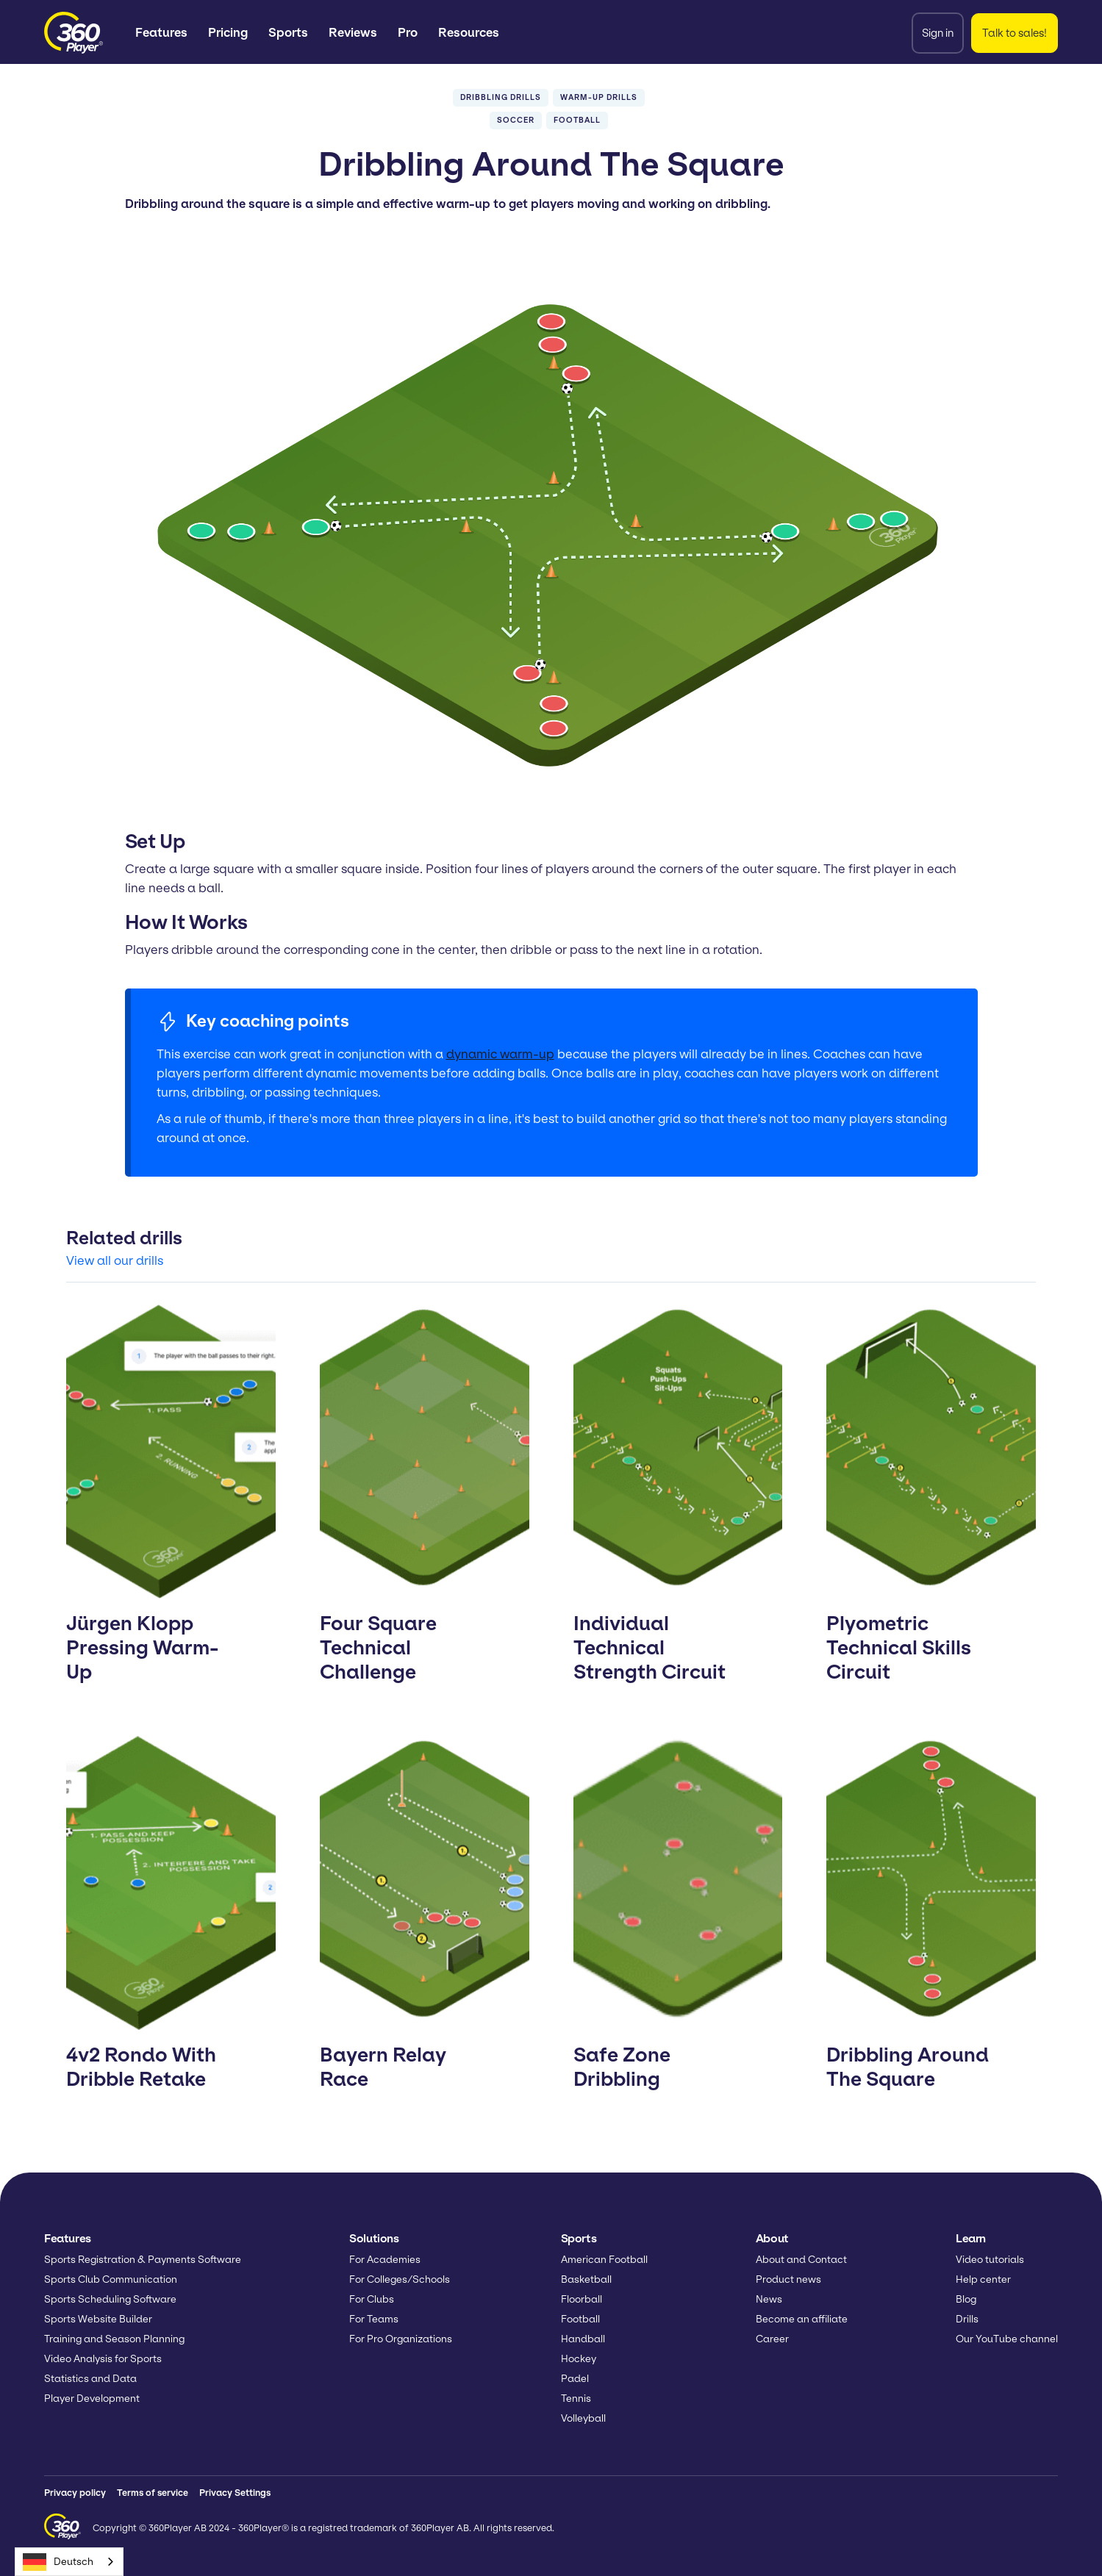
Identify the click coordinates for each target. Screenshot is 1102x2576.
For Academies (385, 2259)
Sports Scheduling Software (110, 2299)
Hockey (578, 2359)
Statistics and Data (90, 2378)
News (769, 2299)
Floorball (581, 2299)
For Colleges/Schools (399, 2279)
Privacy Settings (235, 2492)
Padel (575, 2378)
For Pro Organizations (400, 2339)
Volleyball (583, 2418)
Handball (583, 2339)
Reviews (353, 32)
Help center (983, 2279)
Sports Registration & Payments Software (142, 2259)
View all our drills (114, 1260)
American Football (604, 2259)
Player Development (92, 2398)
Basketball (586, 2279)
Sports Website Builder (98, 2319)
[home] (73, 33)
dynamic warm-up (500, 1054)
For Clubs (371, 2299)
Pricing (228, 32)
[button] (161, 32)
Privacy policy (75, 2492)
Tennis (576, 2398)
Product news (788, 2279)
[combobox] (69, 2561)
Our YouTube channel (1007, 2339)
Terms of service (152, 2492)
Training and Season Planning (114, 2339)
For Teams (373, 2319)
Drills (967, 2319)
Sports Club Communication (110, 2279)
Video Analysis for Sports (103, 2359)
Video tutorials (990, 2259)
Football (580, 2319)
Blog (966, 2299)
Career (772, 2339)
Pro (408, 32)
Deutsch (58, 2562)
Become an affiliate (802, 2319)
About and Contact (801, 2259)
